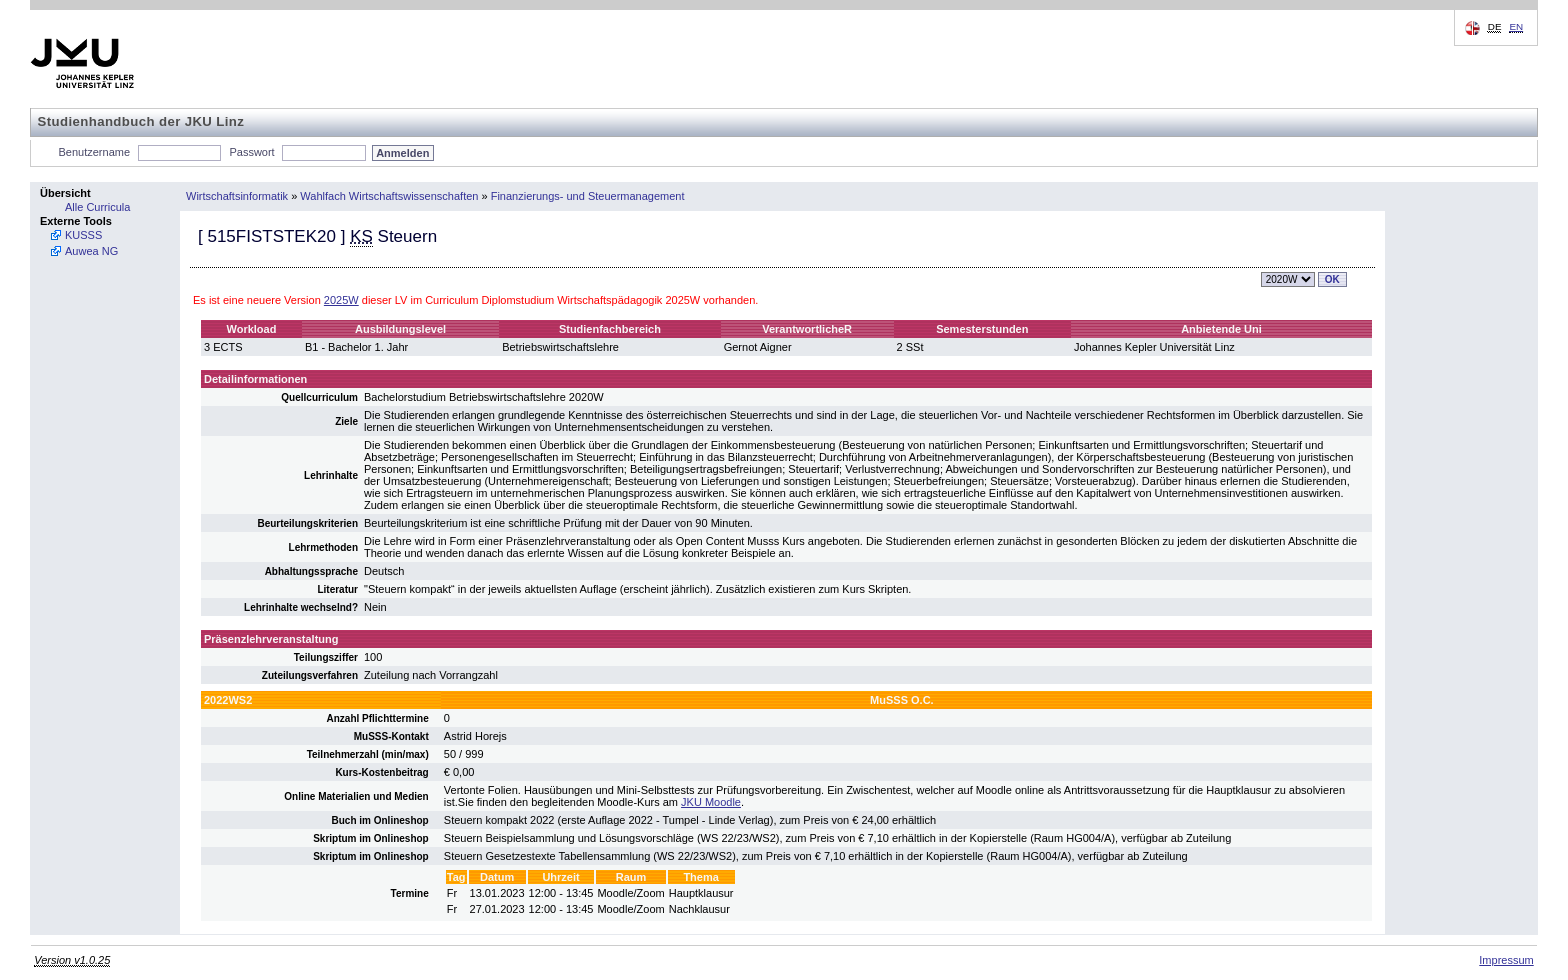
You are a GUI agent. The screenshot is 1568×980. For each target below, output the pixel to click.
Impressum (1506, 960)
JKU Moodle (711, 802)
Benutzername (95, 152)
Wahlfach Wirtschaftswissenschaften (389, 196)
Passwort (251, 152)
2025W (341, 300)
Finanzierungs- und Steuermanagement (588, 196)
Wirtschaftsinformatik (237, 196)
